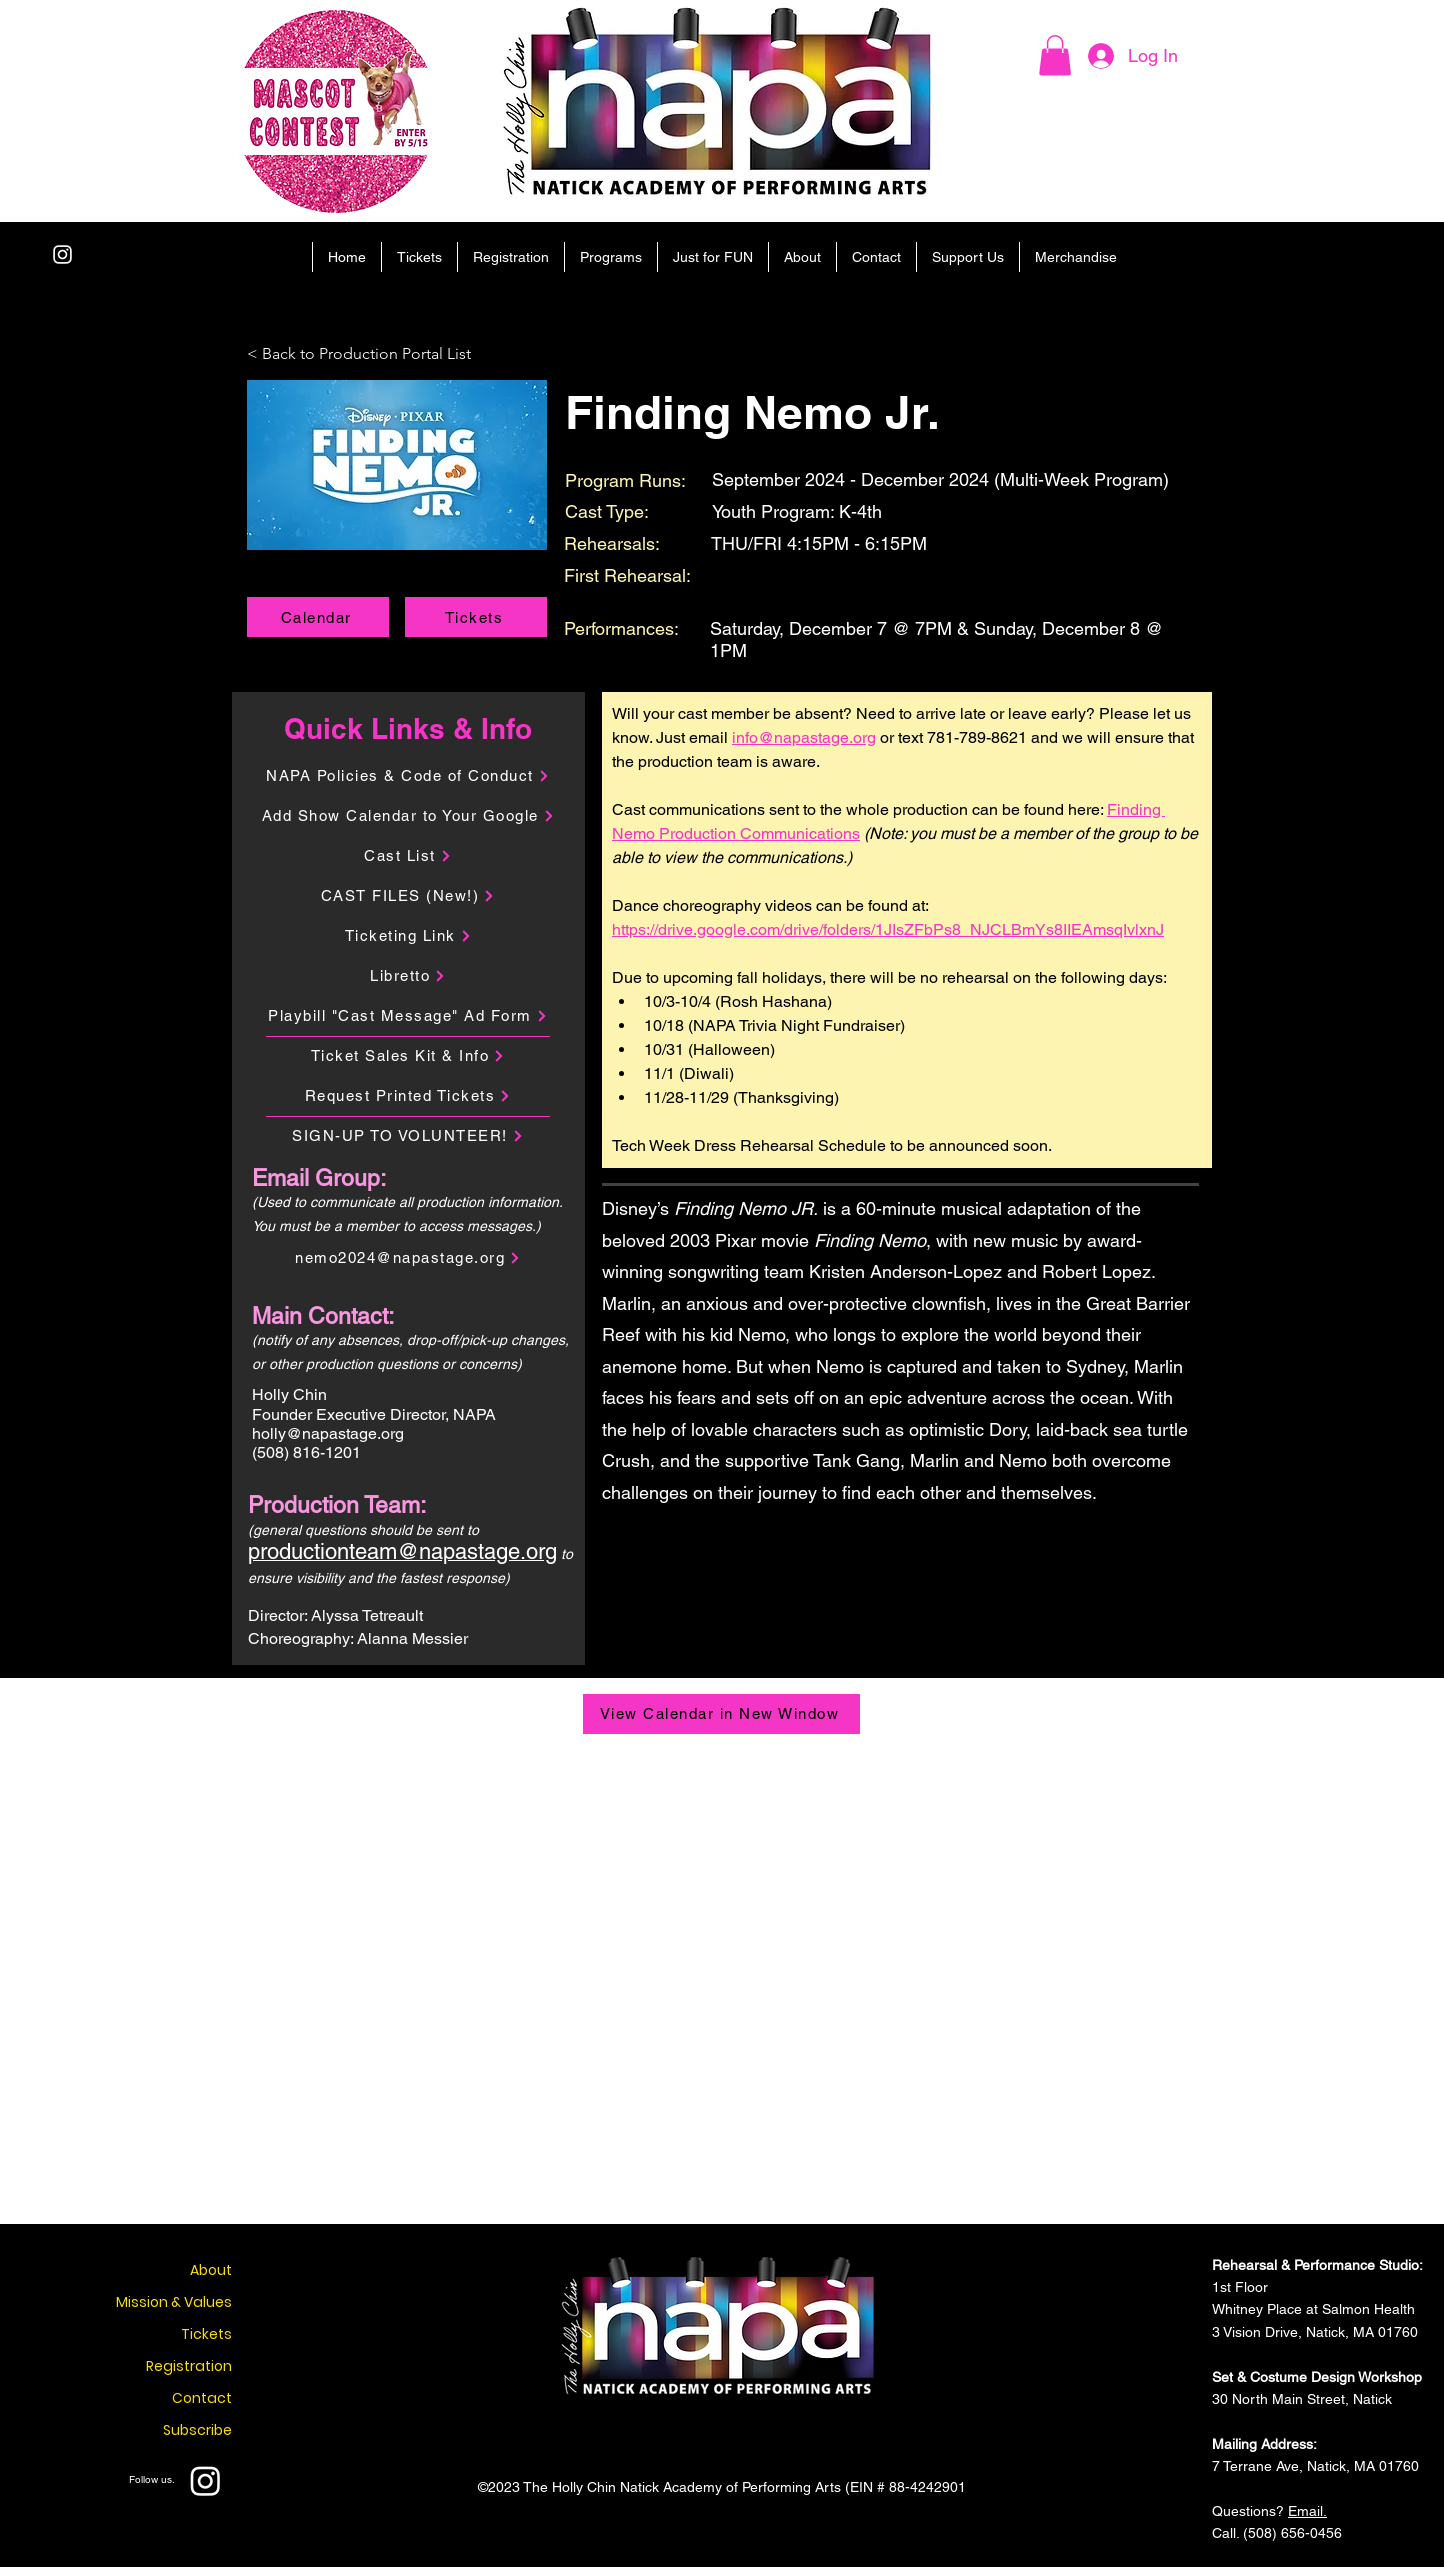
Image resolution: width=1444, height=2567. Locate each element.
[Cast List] (408, 856)
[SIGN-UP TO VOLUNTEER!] (408, 1136)
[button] (1055, 55)
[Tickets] (476, 617)
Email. (1307, 2511)
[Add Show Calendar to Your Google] (408, 816)
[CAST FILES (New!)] (408, 896)
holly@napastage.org (328, 1433)
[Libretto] (408, 976)
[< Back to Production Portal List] (373, 354)
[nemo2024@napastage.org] (408, 1258)
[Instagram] (62, 254)
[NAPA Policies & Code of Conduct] (408, 776)
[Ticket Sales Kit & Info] (408, 1056)
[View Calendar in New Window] (721, 1714)
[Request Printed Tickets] (408, 1096)
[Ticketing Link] (408, 936)
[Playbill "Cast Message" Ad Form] (408, 1016)
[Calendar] (318, 617)
